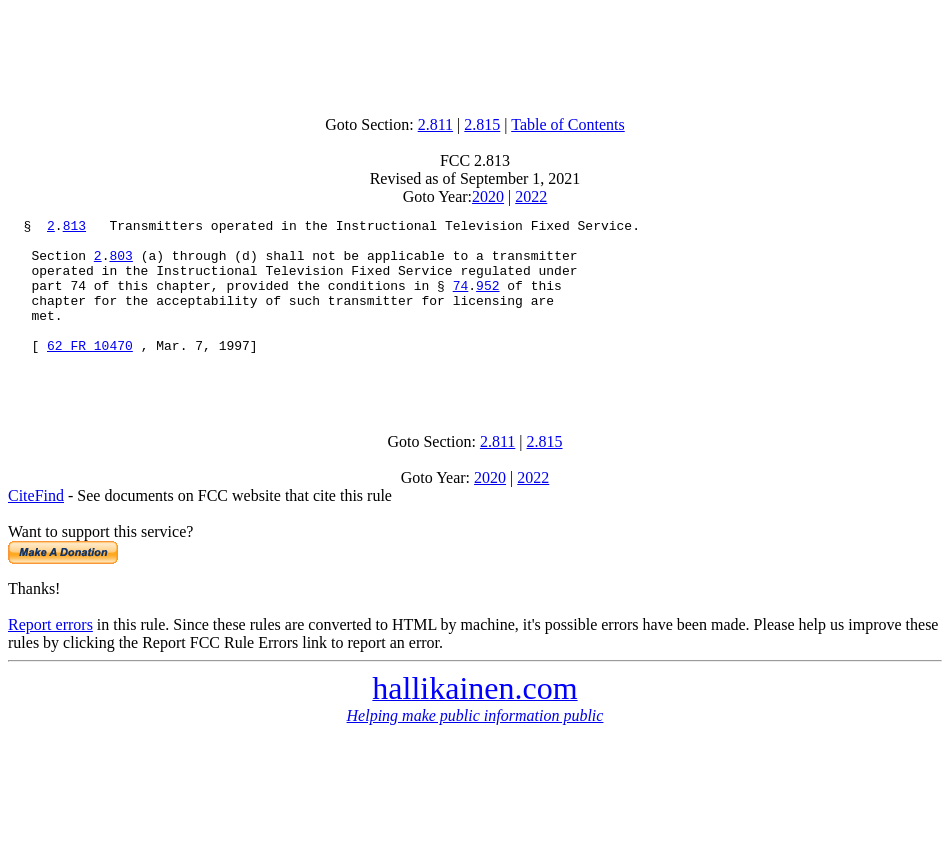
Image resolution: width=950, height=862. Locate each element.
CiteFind (36, 528)
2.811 (435, 124)
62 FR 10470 (90, 372)
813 (74, 228)
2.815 (482, 124)
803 (120, 264)
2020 (488, 196)
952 (487, 300)
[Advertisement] (475, 53)
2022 (531, 196)
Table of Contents (568, 124)
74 (461, 300)
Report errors (50, 657)
